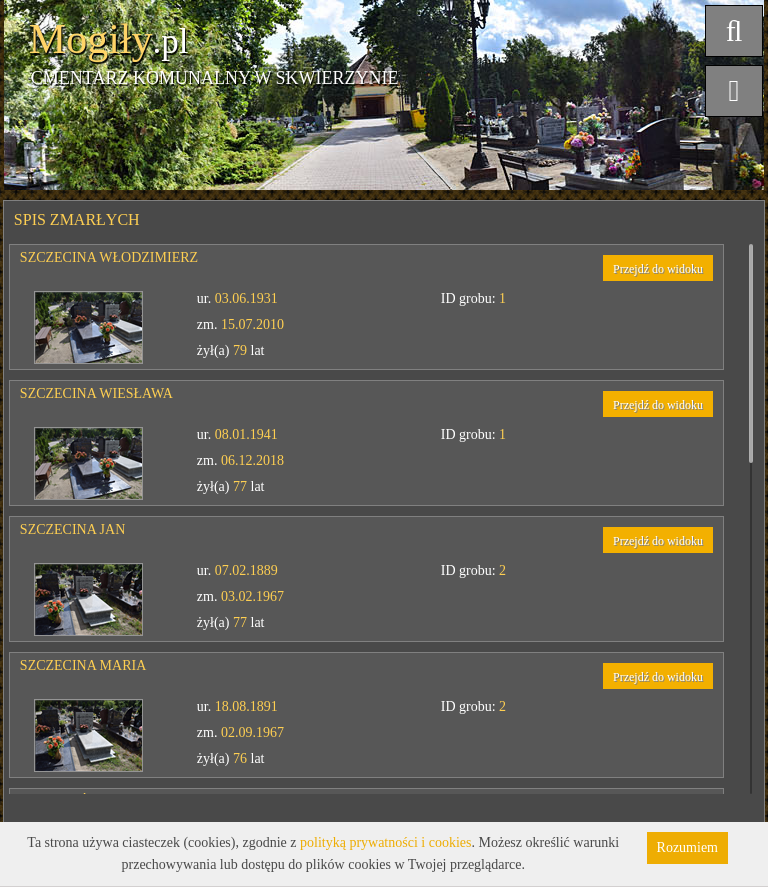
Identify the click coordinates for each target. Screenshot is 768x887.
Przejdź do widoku (658, 269)
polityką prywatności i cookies (385, 842)
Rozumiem (687, 847)
